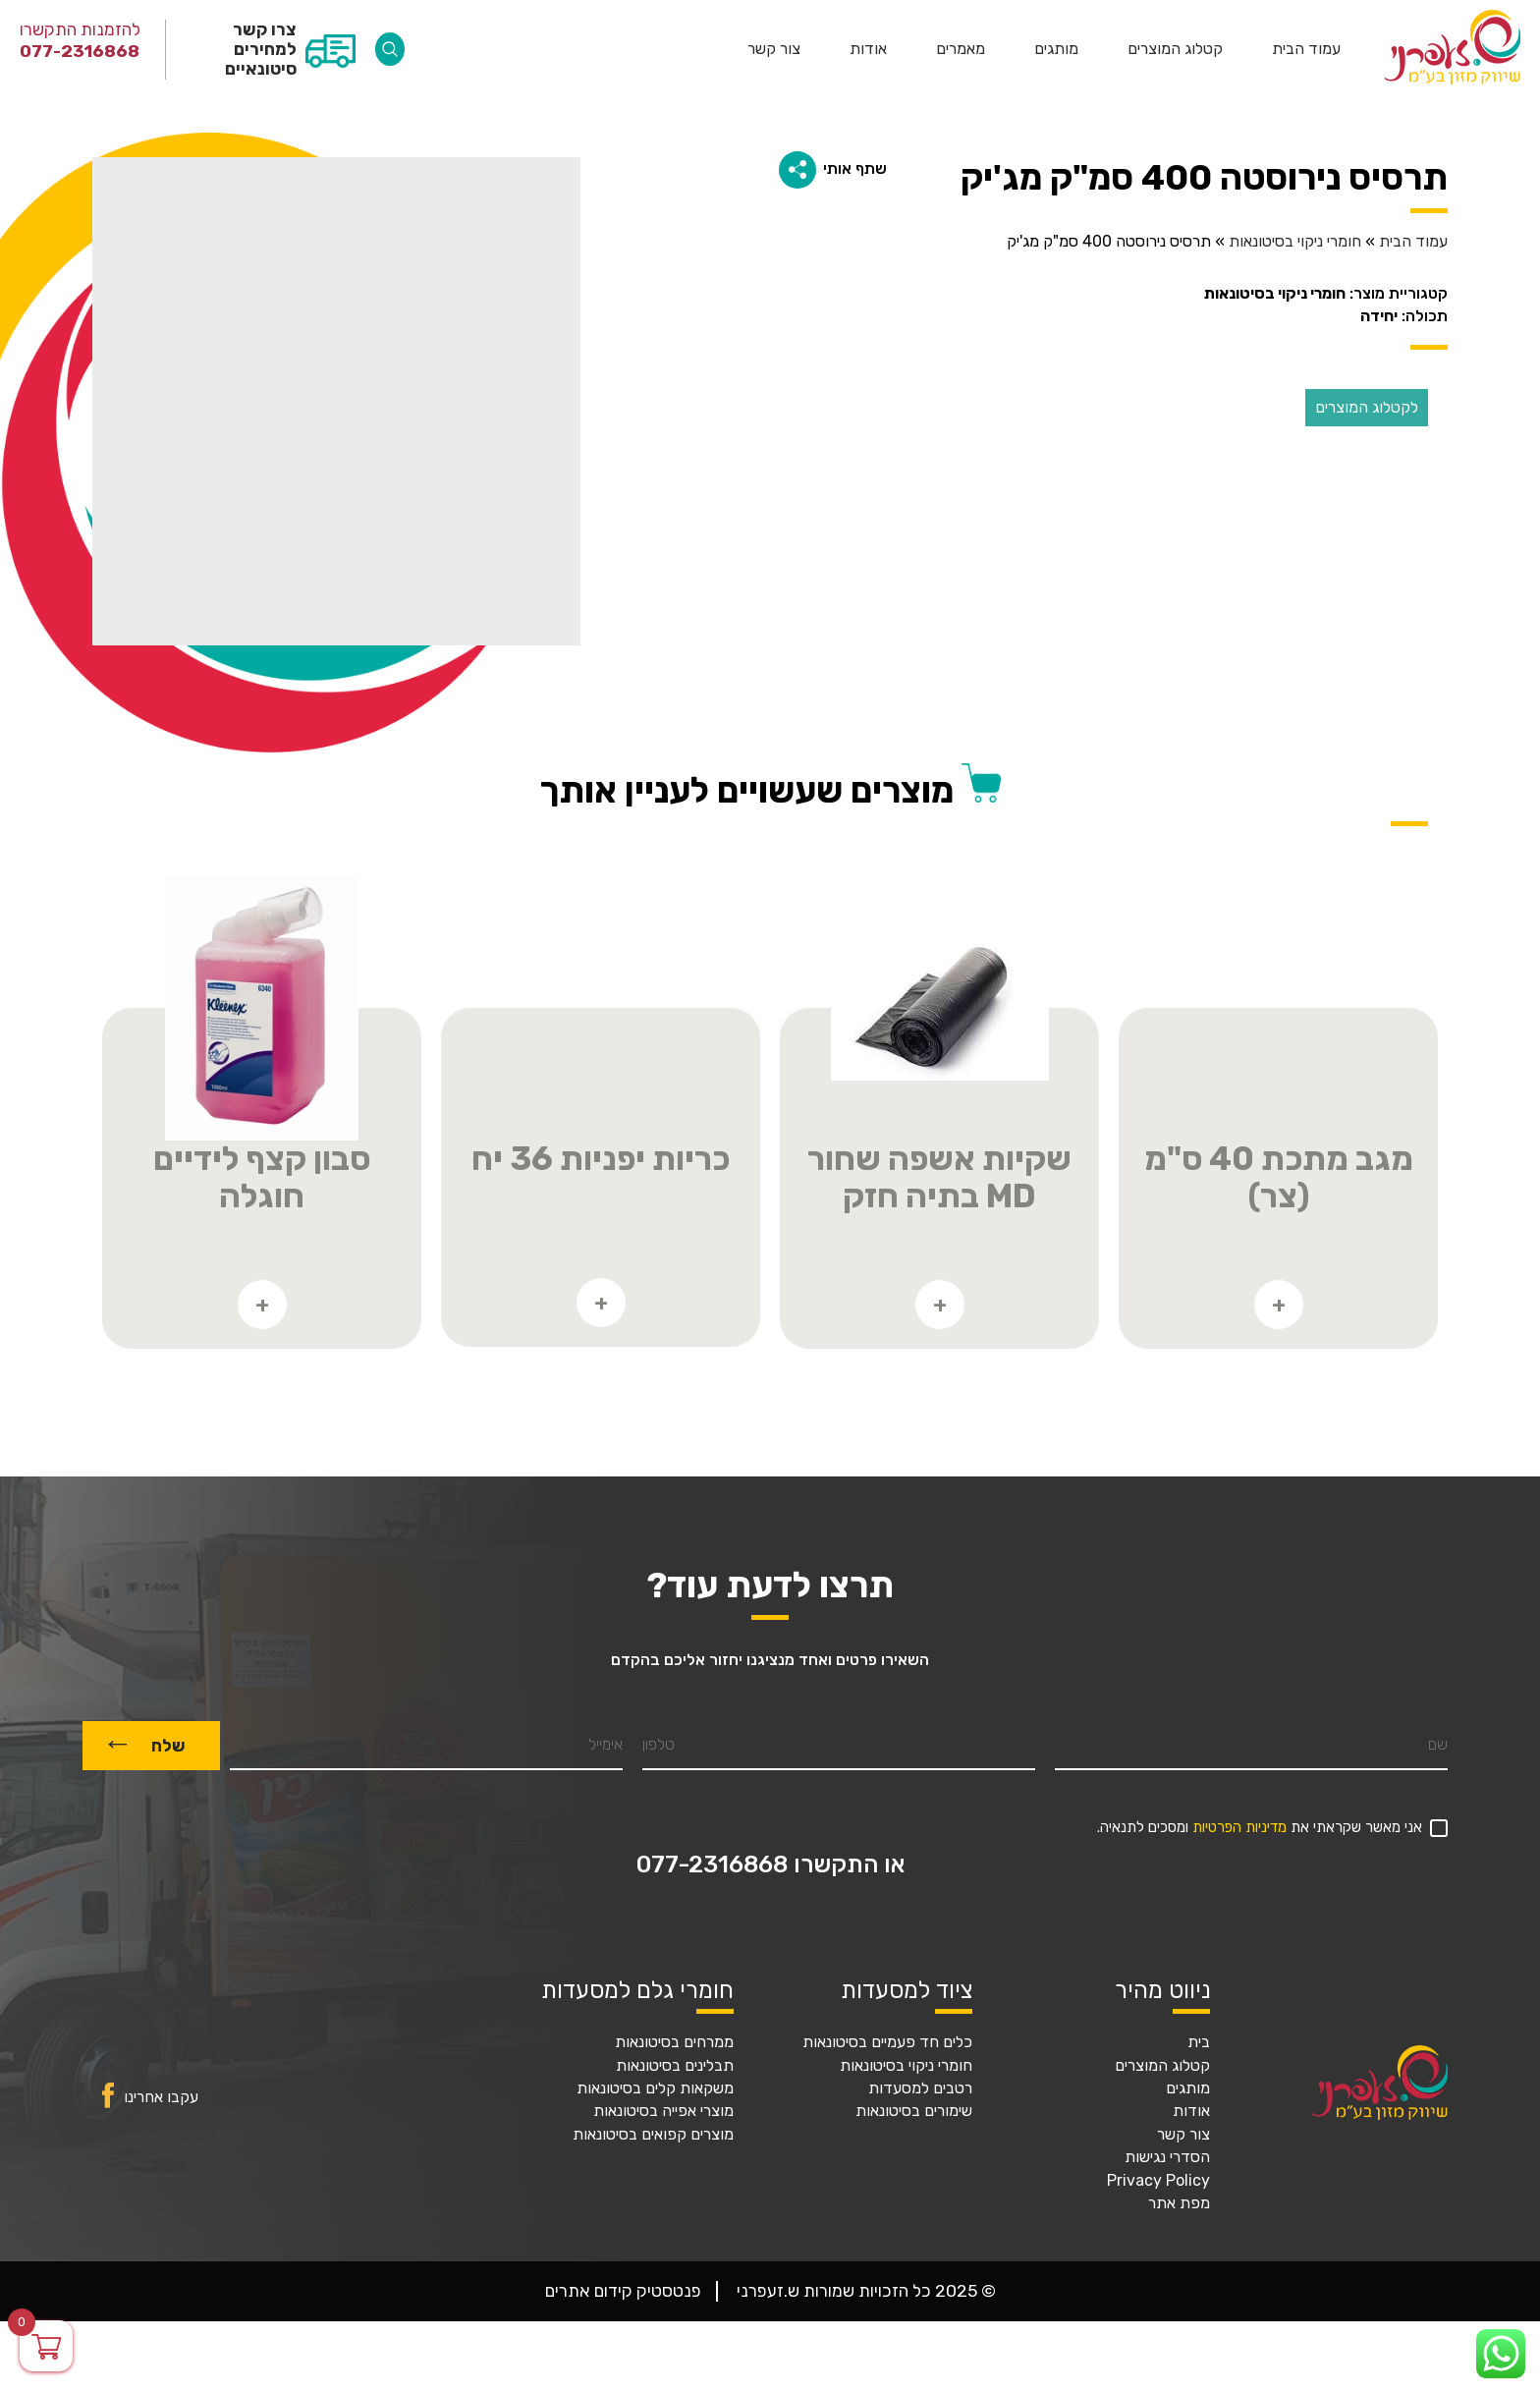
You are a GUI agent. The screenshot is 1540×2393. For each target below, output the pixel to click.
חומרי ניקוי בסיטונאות (1295, 241)
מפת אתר (1179, 2203)
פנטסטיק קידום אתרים (623, 2291)
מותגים (1056, 49)
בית (1198, 2042)
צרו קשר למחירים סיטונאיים (261, 49)
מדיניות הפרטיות (1239, 1827)
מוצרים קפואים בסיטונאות (653, 2134)
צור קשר (773, 49)
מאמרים (960, 49)
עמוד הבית (1306, 49)
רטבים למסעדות (920, 2088)
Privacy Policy (1158, 2181)
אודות (868, 49)
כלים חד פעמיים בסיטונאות (887, 2042)
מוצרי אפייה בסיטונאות (663, 2111)
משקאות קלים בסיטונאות (655, 2088)
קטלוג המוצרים (1175, 49)
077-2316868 (79, 51)
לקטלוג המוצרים (1366, 407)
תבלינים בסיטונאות (675, 2066)
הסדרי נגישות (1167, 2157)
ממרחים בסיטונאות (674, 2042)
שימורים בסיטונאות (913, 2111)
